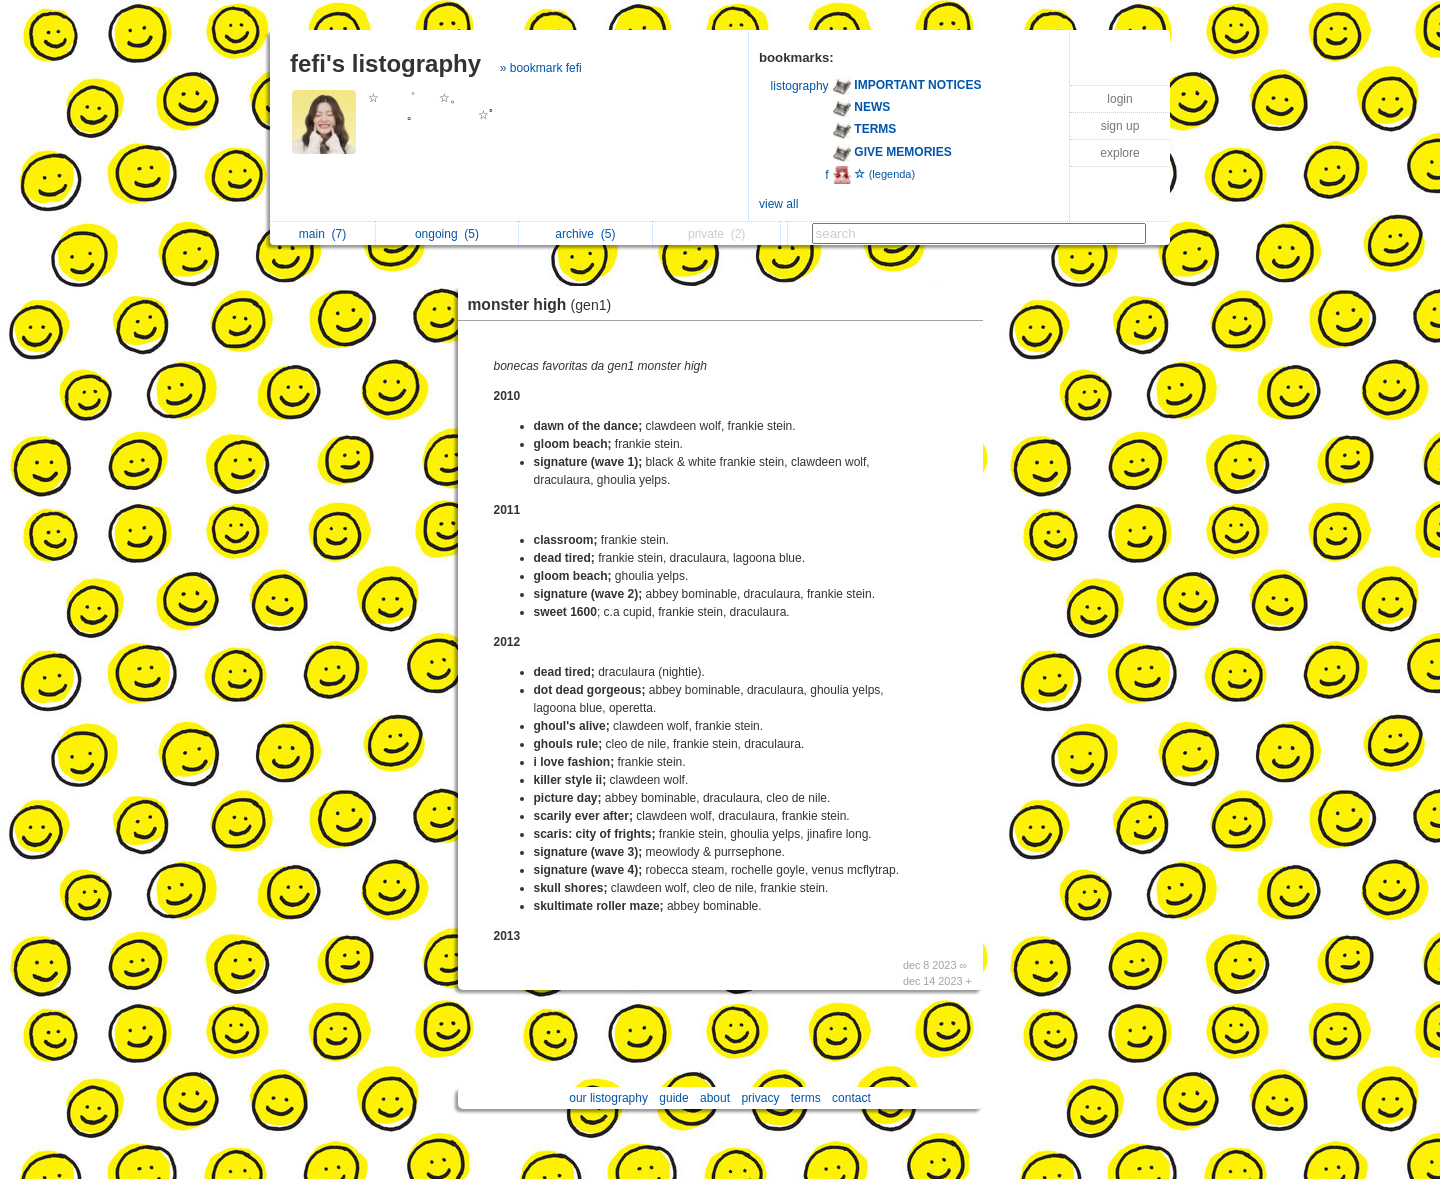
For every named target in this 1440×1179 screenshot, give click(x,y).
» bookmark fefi (541, 68)
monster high (545, 304)
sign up (1120, 126)
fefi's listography (385, 63)
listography (800, 86)
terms (806, 1098)
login (1119, 99)
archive (585, 234)
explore (1119, 153)
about (715, 1098)
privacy (760, 1098)
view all (778, 204)
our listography (608, 1098)
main (322, 234)
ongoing (447, 234)
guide (673, 1098)
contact (851, 1098)
